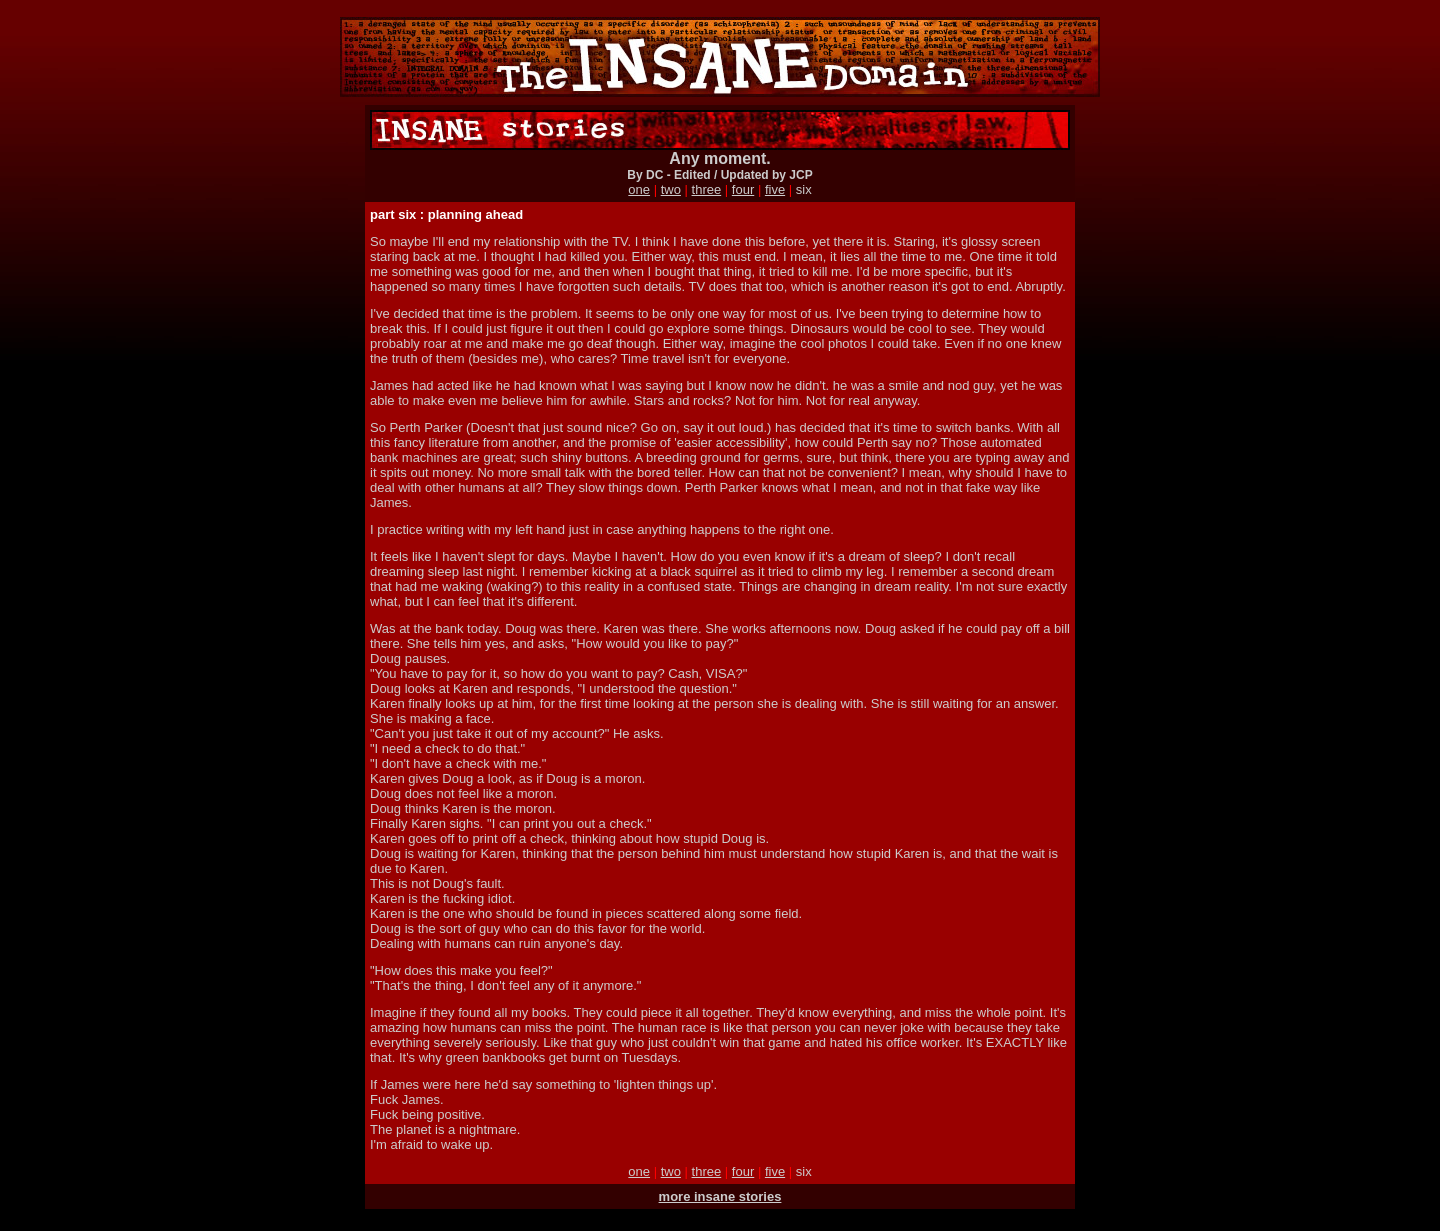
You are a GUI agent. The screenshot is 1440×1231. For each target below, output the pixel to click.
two (671, 189)
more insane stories (720, 1196)
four (743, 189)
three (707, 189)
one (639, 189)
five (775, 189)
